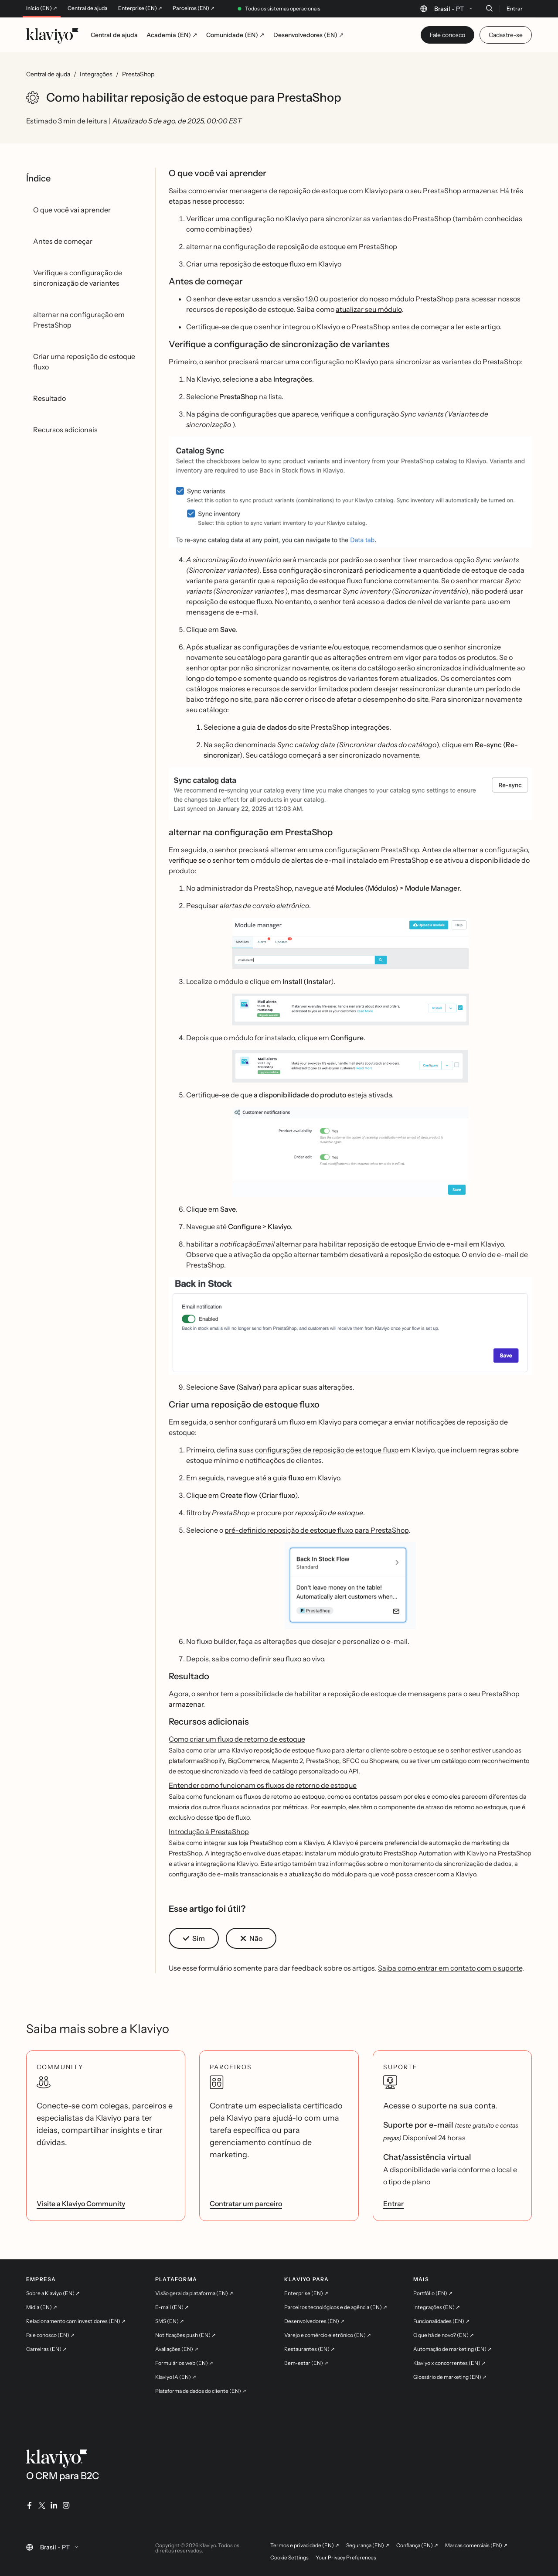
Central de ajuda (88, 8)
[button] (350, 492)
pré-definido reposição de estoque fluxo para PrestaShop (316, 1530)
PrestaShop (138, 74)
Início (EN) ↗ (41, 8)
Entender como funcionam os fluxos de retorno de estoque (263, 1785)
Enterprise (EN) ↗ (140, 8)
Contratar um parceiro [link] (246, 2203)
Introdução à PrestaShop (209, 1831)
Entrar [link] (393, 2203)
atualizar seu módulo (368, 309)
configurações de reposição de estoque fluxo (326, 1449)
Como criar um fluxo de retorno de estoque (237, 1739)
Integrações (96, 74)
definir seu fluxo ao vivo (287, 1658)
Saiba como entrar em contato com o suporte (450, 1968)
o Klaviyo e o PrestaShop (351, 326)
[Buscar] (489, 8)
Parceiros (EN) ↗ (193, 8)
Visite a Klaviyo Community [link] (81, 2203)
